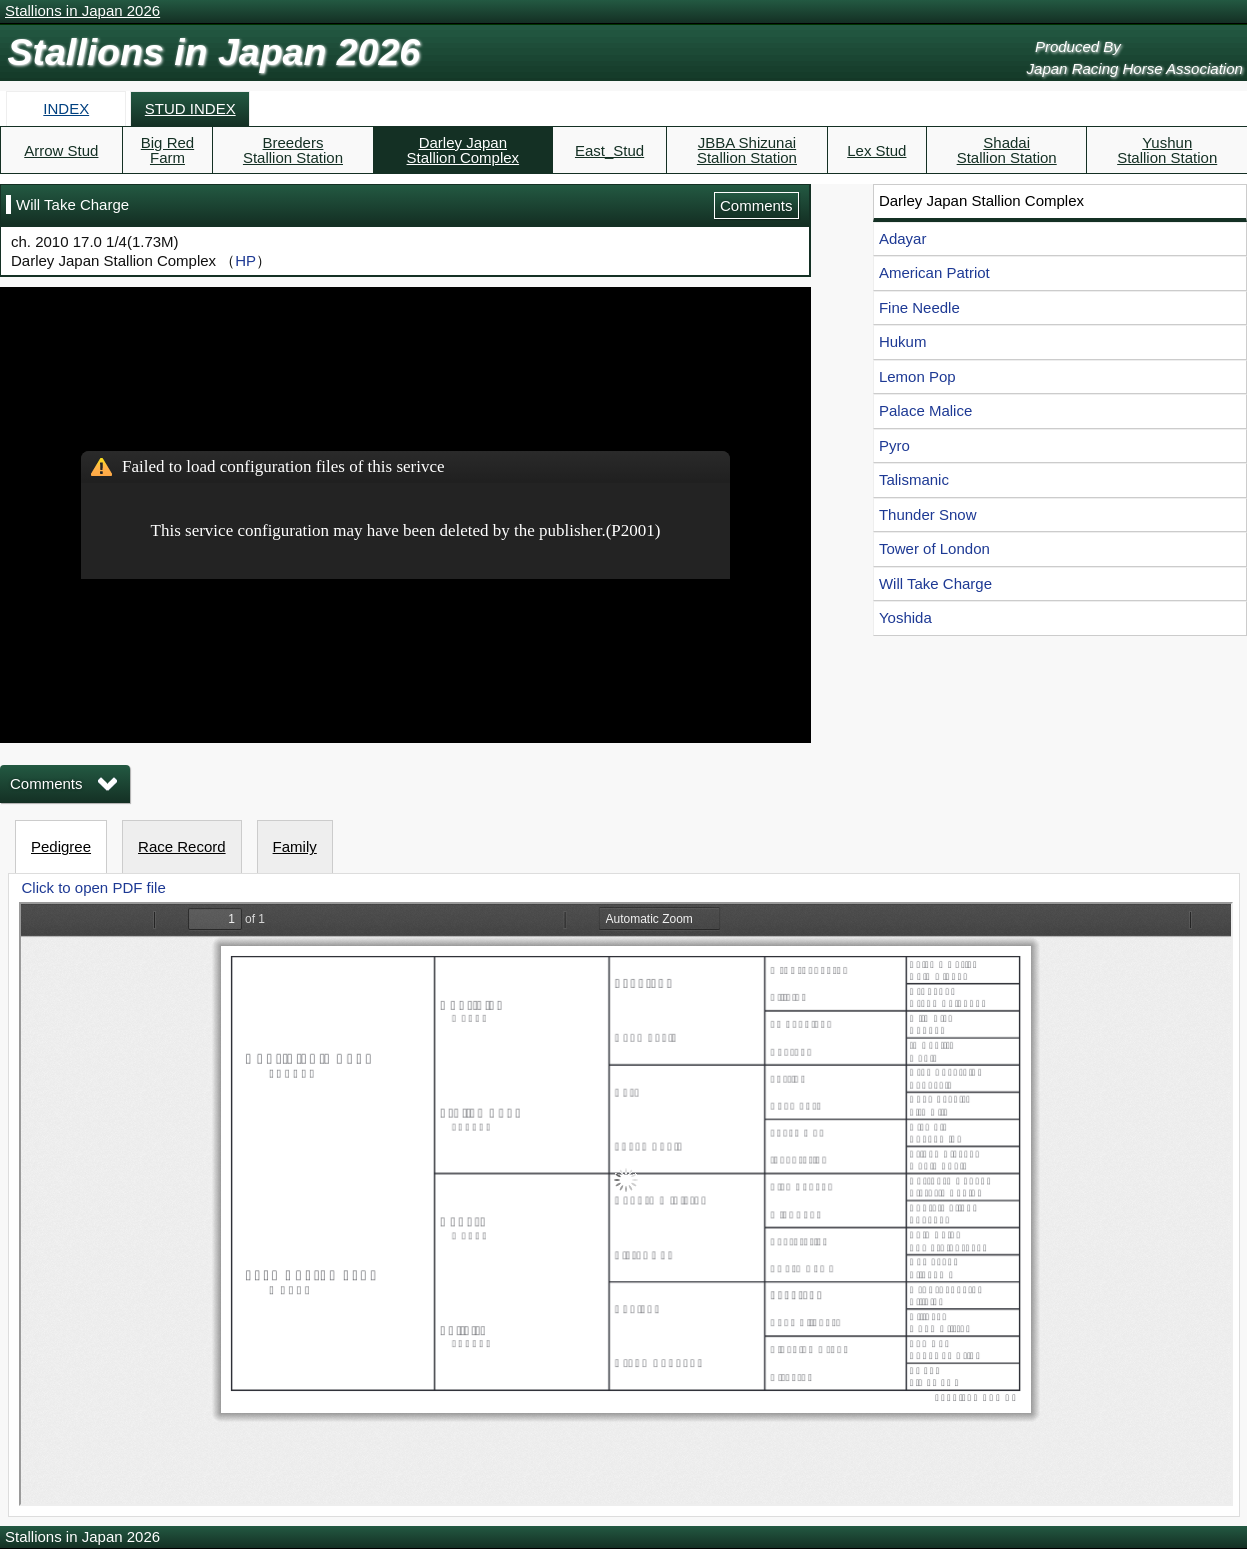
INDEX (66, 108)
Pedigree (61, 846)
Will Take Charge (935, 583)
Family (295, 846)
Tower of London (934, 548)
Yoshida (905, 617)
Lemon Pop (917, 376)
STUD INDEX (190, 108)
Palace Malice (925, 410)
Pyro (894, 445)
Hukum (903, 341)
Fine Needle (919, 307)
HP (245, 260)
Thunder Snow (928, 514)
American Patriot (934, 272)
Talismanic (914, 479)
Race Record (182, 846)
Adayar (903, 238)
